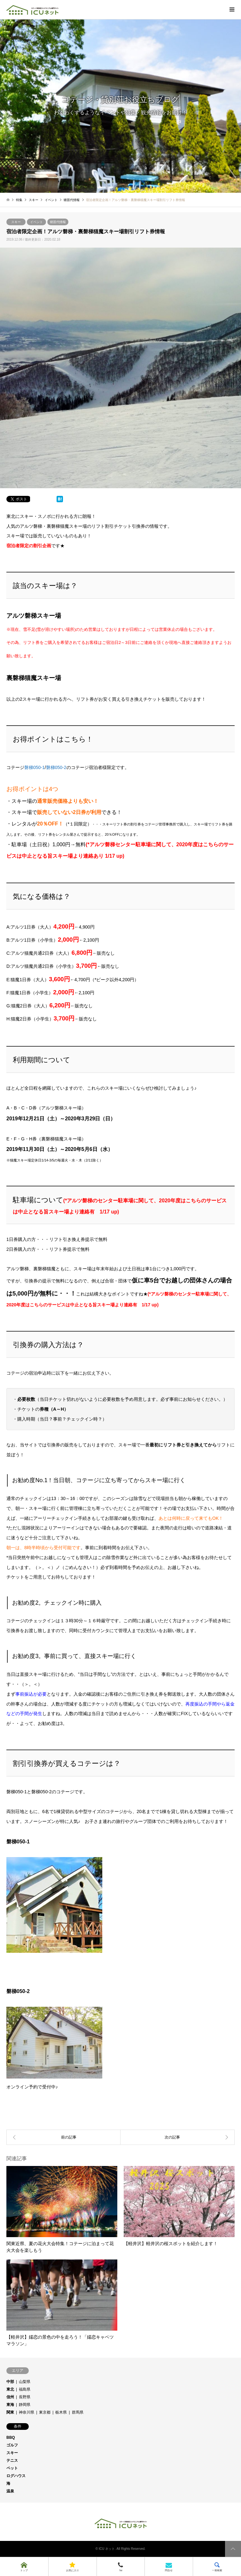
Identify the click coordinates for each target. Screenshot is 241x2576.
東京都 (45, 2412)
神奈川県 (26, 2412)
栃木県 (61, 2412)
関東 (10, 2412)
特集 (19, 200)
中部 (10, 2381)
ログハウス (16, 2476)
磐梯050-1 (34, 767)
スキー (16, 222)
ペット (12, 2468)
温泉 (10, 2491)
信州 (10, 2397)
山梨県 (24, 2381)
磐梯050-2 (56, 767)
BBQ (10, 2437)
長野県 (24, 2397)
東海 (10, 2404)
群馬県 (77, 2412)
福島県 (24, 2389)
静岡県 (24, 2404)
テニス (12, 2460)
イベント (36, 222)
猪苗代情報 (58, 222)
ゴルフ (12, 2445)
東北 (10, 2389)
